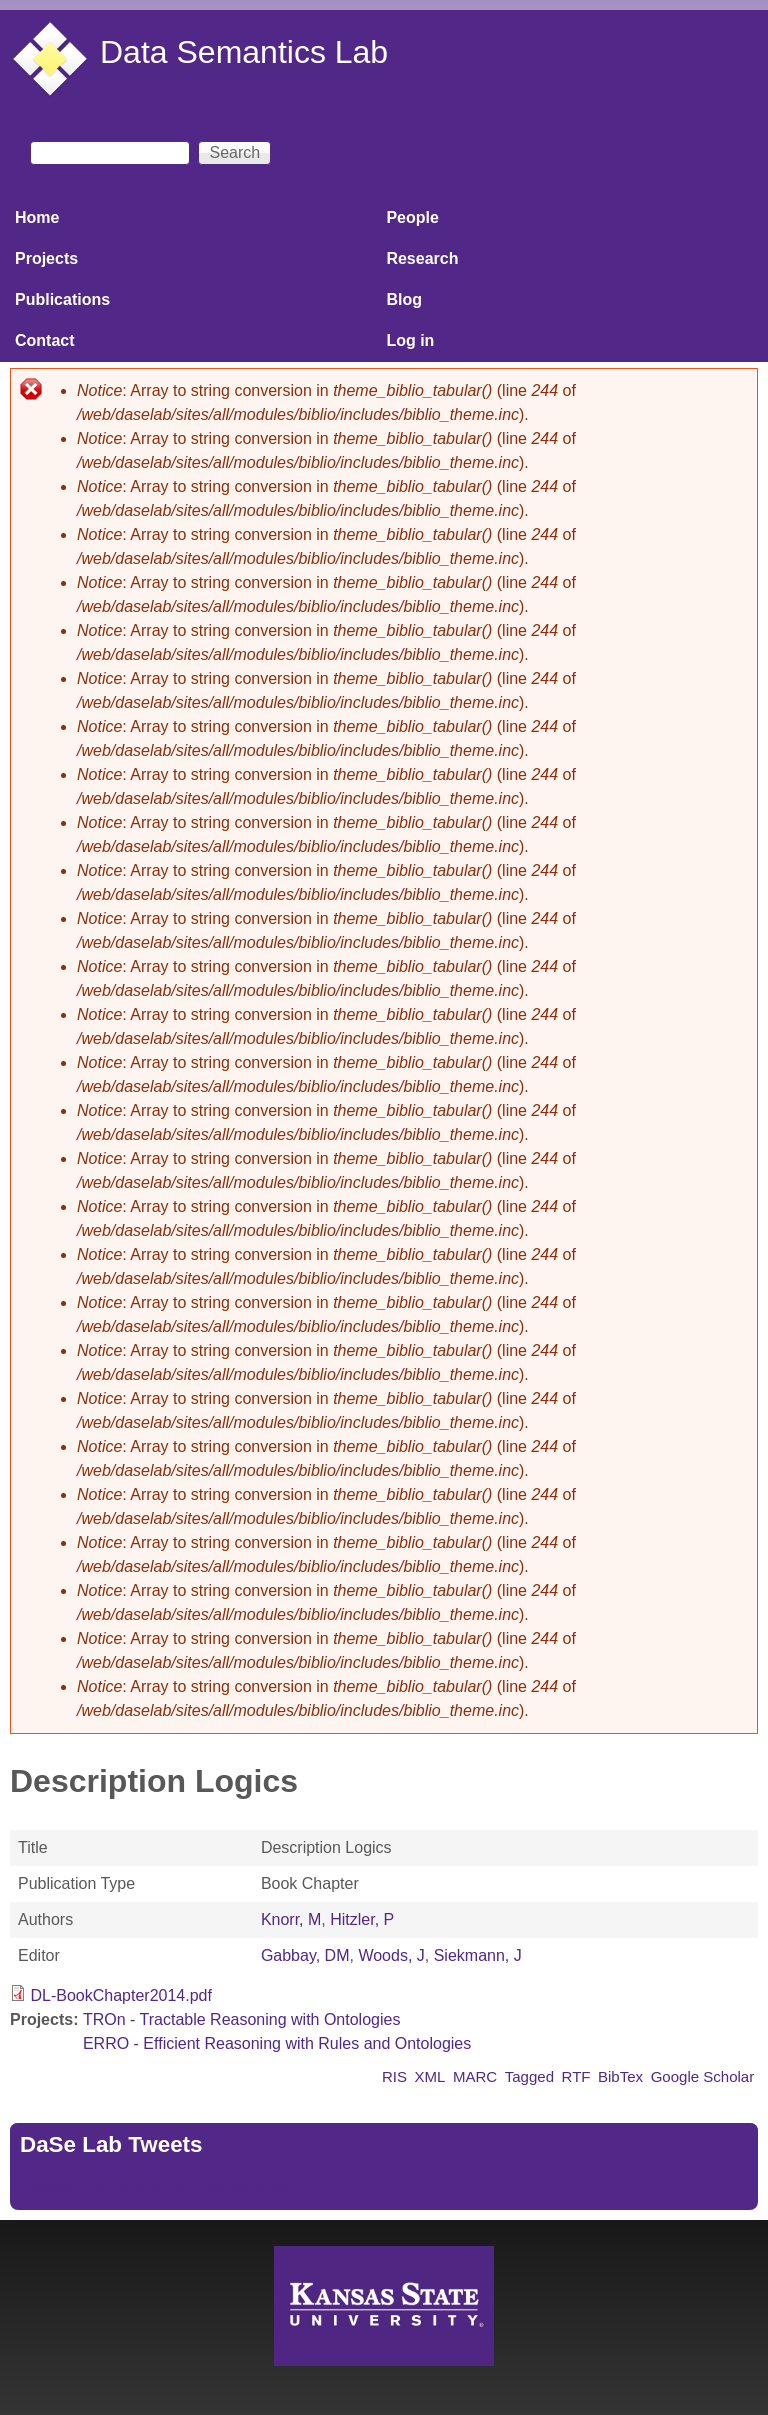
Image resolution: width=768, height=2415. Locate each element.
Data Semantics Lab (244, 52)
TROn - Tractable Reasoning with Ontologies (241, 2019)
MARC (475, 2076)
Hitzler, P (362, 1919)
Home (37, 217)
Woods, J (391, 1955)
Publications (62, 299)
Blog (404, 299)
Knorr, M (291, 1919)
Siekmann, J (478, 1955)
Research (422, 258)
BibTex (620, 2076)
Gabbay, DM (305, 1955)
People (412, 217)
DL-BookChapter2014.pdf (120, 1995)
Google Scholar (703, 2076)
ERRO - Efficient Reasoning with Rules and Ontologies (277, 2043)
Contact (45, 340)
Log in (410, 340)
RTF (576, 2076)
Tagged (529, 2076)
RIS (394, 2076)
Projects (46, 258)
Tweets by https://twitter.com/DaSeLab (156, 2187)
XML (430, 2076)
